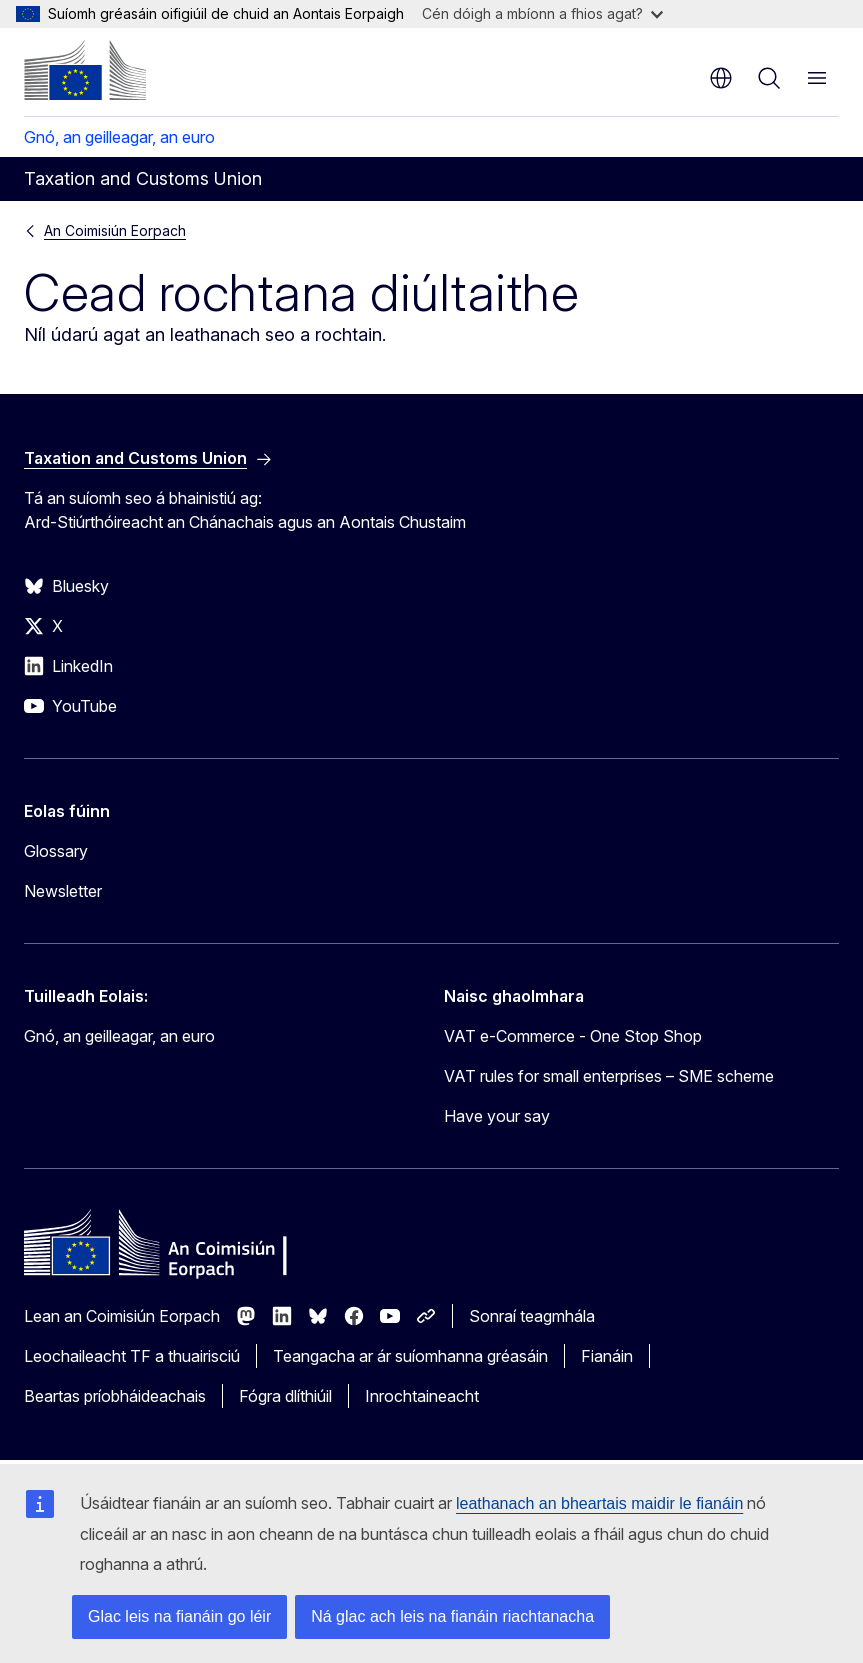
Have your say (497, 1116)
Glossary (56, 851)
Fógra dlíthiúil (285, 1396)
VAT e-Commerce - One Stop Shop (573, 1036)
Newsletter (63, 891)
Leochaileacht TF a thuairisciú (132, 1356)
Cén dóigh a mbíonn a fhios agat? (542, 13)
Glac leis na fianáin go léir (179, 1616)
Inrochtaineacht (422, 1396)
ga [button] (721, 78)
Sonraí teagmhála (532, 1316)
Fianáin (607, 1356)
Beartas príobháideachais (115, 1396)
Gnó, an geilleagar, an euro (119, 137)
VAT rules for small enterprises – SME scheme (609, 1076)
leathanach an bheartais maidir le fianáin (599, 1503)
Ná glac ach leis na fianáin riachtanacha (452, 1616)
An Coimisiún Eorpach (115, 230)
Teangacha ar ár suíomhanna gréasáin (410, 1356)
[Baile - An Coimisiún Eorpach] (85, 70)
